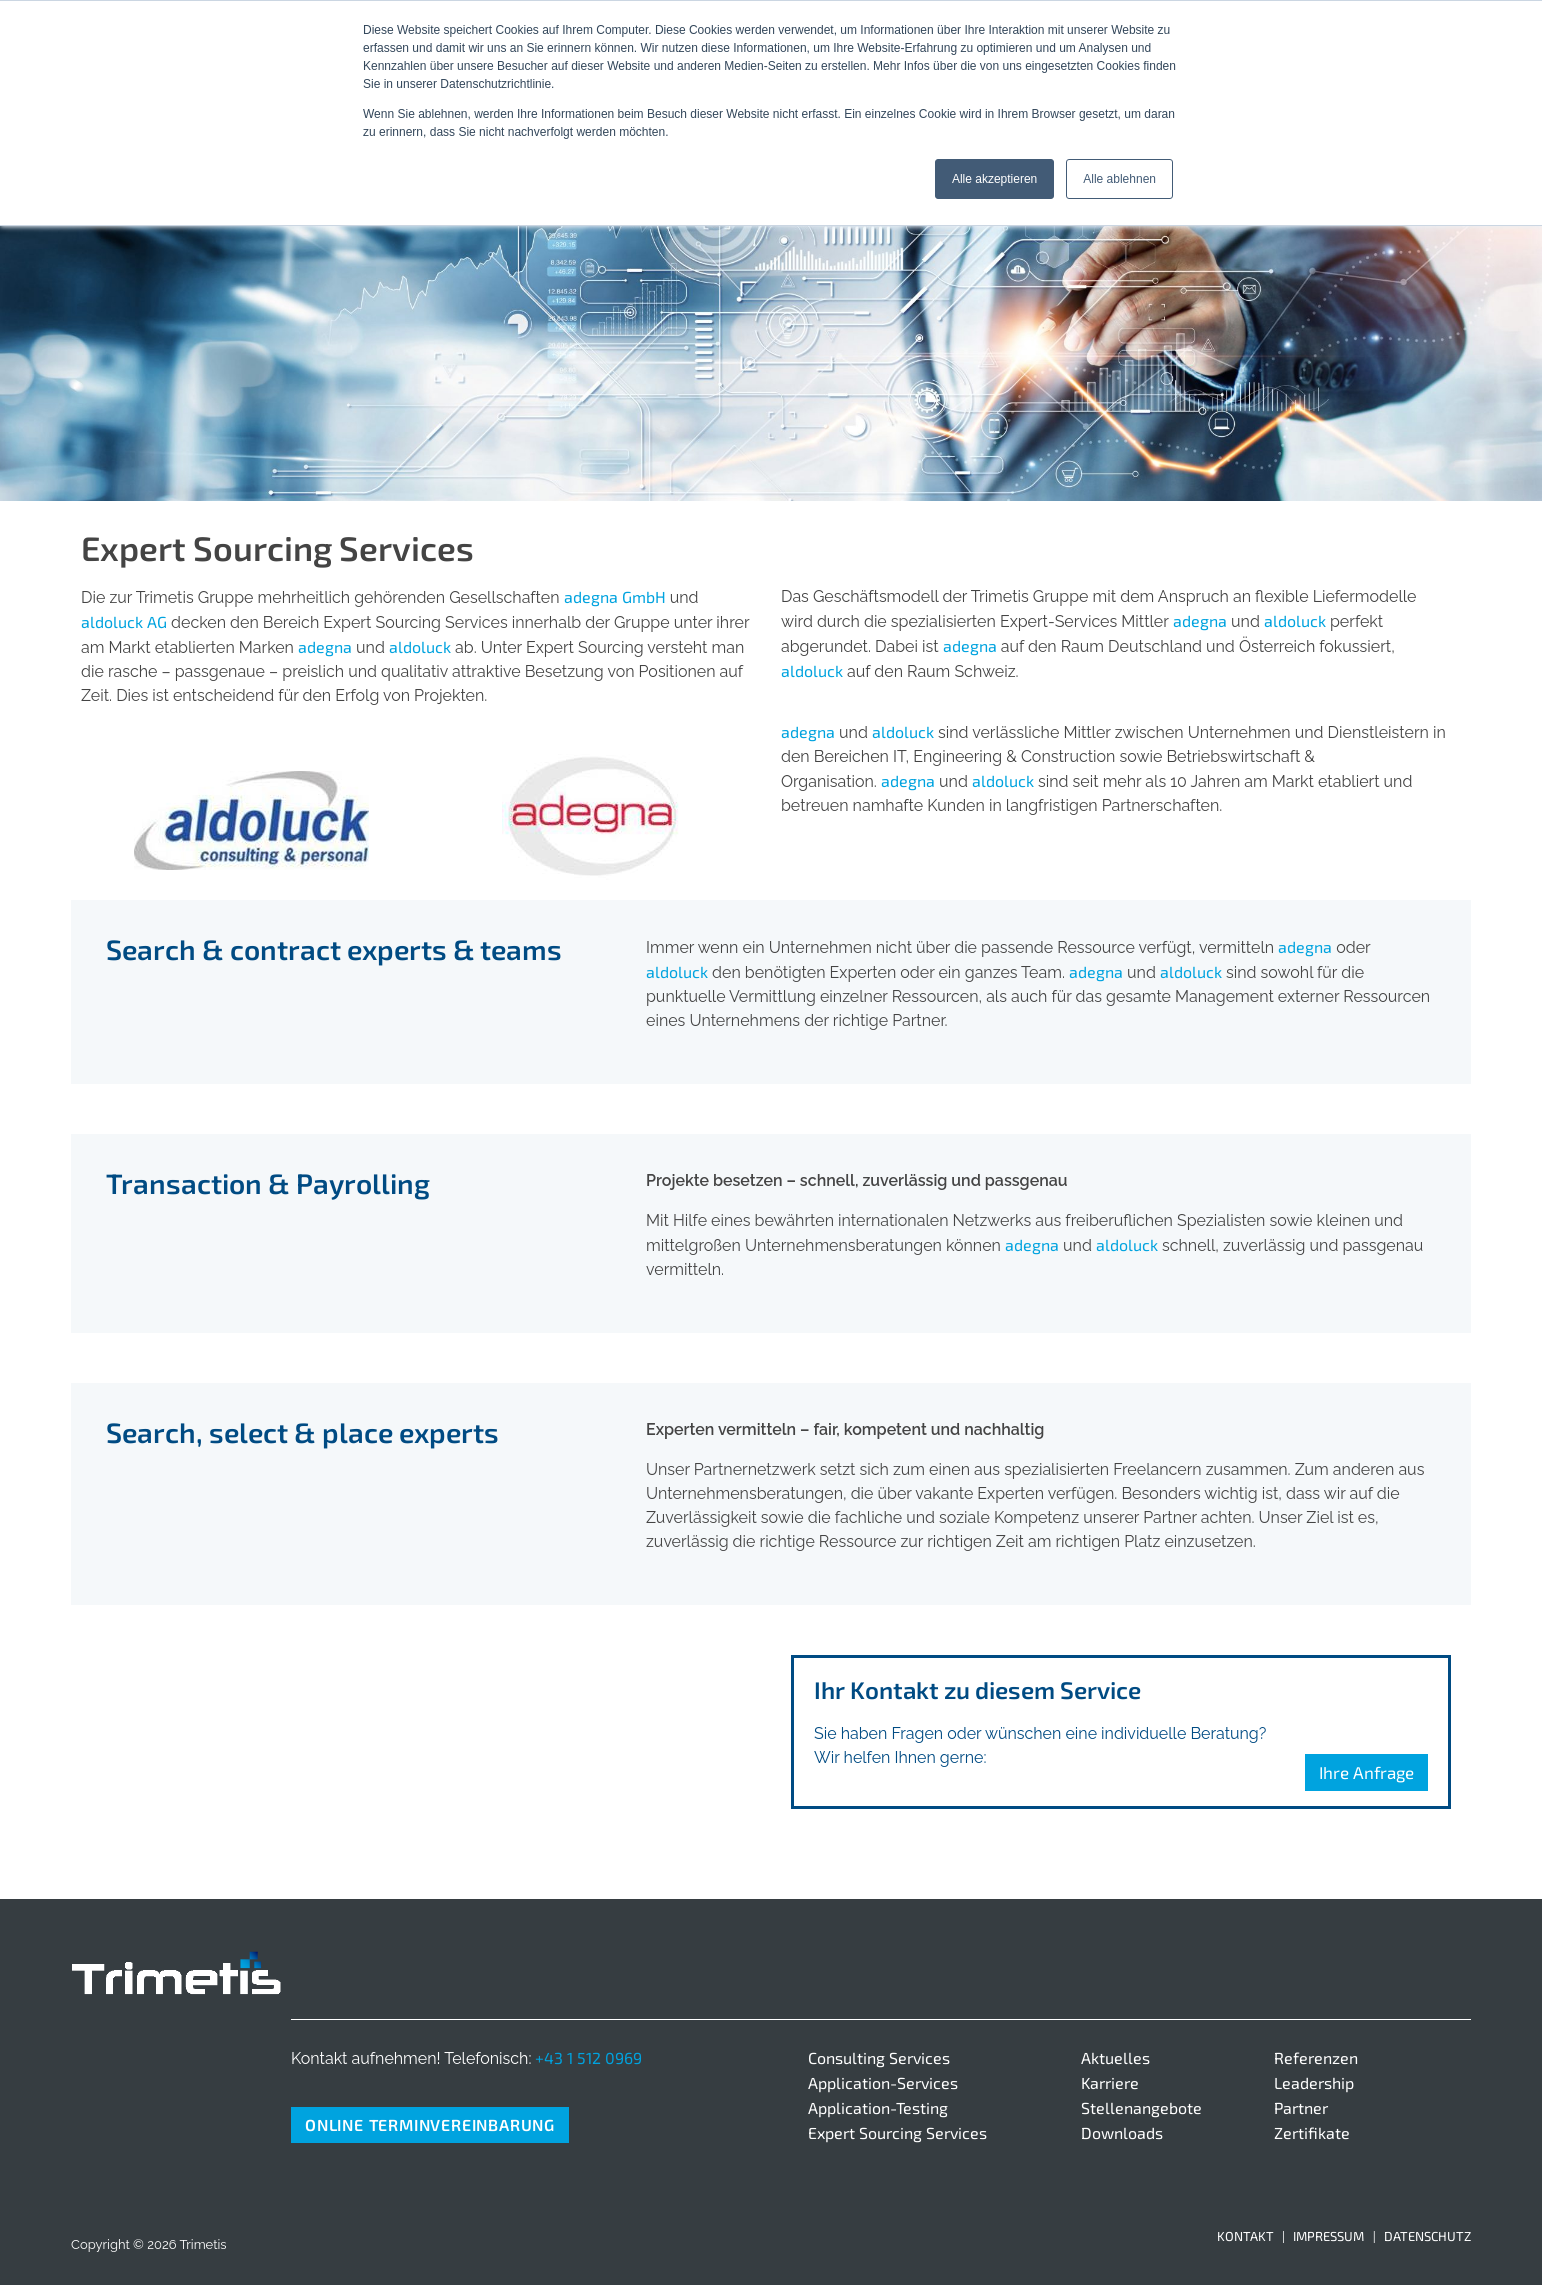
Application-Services (883, 2082)
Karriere (1110, 2082)
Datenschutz (1427, 2236)
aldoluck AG (124, 621)
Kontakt (1245, 2236)
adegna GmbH (615, 596)
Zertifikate (1312, 2132)
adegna (325, 646)
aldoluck (420, 646)
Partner (1301, 2107)
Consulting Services (879, 2057)
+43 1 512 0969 (588, 2057)
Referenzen (1316, 2057)
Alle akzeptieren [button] (994, 179)
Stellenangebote (1141, 2107)
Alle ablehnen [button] (1119, 179)
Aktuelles (1115, 2057)
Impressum (1328, 2236)
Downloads (1122, 2132)
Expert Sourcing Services (897, 2132)
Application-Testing (878, 2107)
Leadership (1314, 2082)
